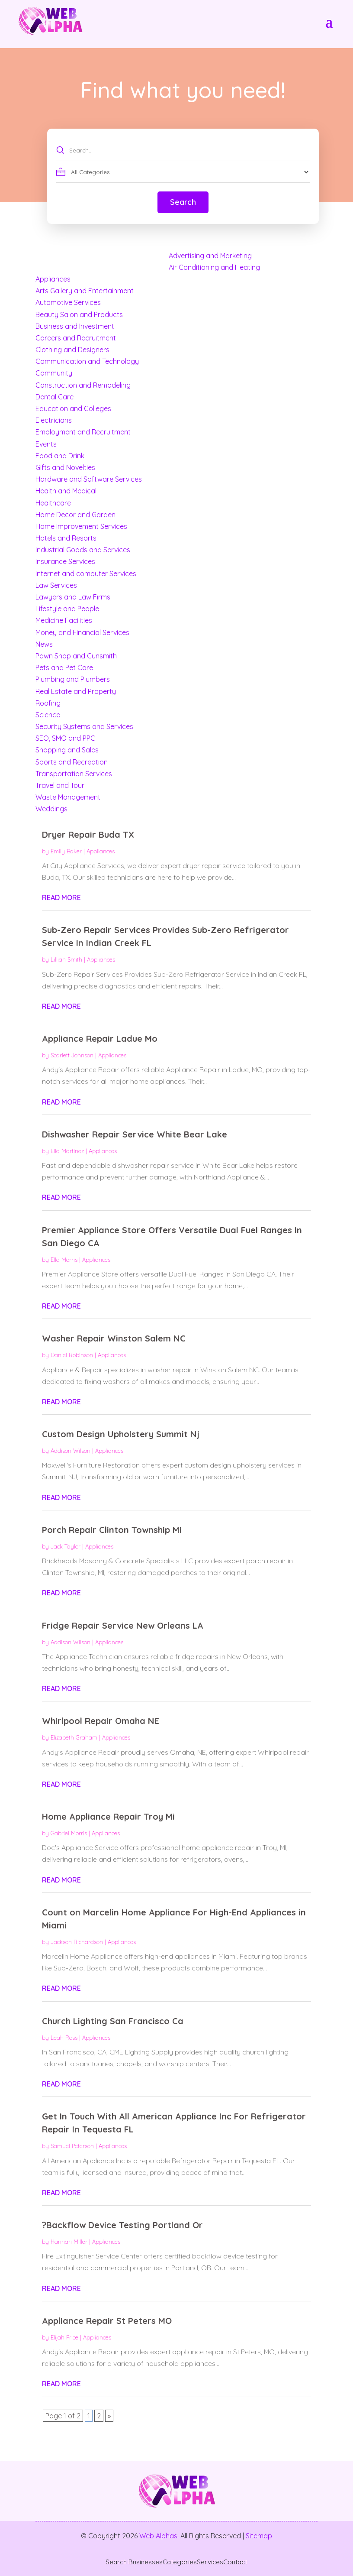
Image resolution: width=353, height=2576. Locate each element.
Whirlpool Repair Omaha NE (100, 1720)
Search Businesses (134, 2562)
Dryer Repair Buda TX (88, 834)
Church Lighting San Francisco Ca (112, 2020)
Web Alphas (158, 2535)
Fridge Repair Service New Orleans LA (122, 1625)
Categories (180, 2562)
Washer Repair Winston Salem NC (114, 1338)
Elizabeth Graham (74, 1737)
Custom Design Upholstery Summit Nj (120, 1434)
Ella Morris (64, 1259)
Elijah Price (64, 2337)
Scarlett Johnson (72, 1055)
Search (183, 202)
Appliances (101, 851)
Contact (235, 2562)
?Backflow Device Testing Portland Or (122, 2225)
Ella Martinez (67, 1150)
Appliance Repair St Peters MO (107, 2320)
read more (61, 897)
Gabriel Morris (69, 1833)
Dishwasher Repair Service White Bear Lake (134, 1134)
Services (210, 2562)
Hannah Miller (69, 2241)
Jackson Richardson (77, 1941)
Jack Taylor (65, 1546)
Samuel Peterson (72, 2145)
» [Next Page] (109, 2415)
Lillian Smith (66, 959)
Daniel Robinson (72, 1354)
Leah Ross (64, 2037)
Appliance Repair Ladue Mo (99, 1038)
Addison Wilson (70, 1450)
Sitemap (259, 2535)
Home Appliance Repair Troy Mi (108, 1816)
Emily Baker (66, 851)
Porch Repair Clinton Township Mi (112, 1529)
